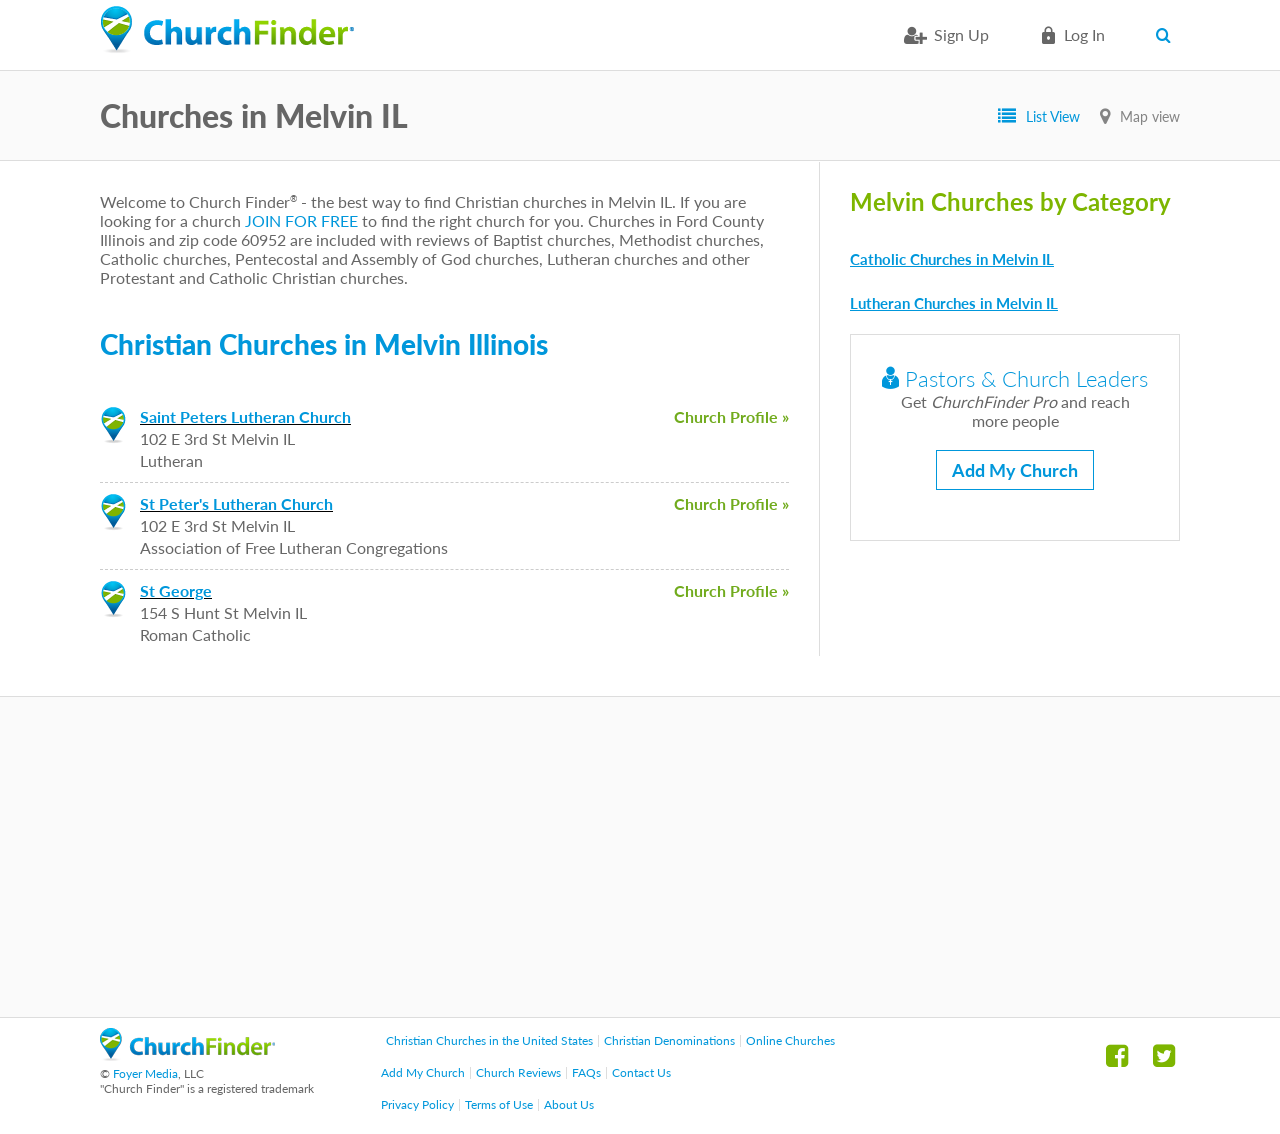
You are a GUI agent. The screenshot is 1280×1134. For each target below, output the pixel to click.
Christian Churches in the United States (489, 1040)
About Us (569, 1104)
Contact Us (641, 1072)
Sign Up (961, 34)
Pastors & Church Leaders (1015, 378)
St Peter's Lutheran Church (236, 503)
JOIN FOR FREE (301, 220)
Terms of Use (499, 1104)
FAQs (586, 1072)
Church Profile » (731, 416)
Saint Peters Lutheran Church (245, 416)
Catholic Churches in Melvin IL (952, 259)
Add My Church (1015, 470)
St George (176, 590)
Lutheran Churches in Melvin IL (954, 303)
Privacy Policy (417, 1104)
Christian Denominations (669, 1040)
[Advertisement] (640, 857)
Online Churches (790, 1040)
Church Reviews (518, 1072)
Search (1167, 35)
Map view (1150, 116)
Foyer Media (145, 1073)
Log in (1084, 34)
